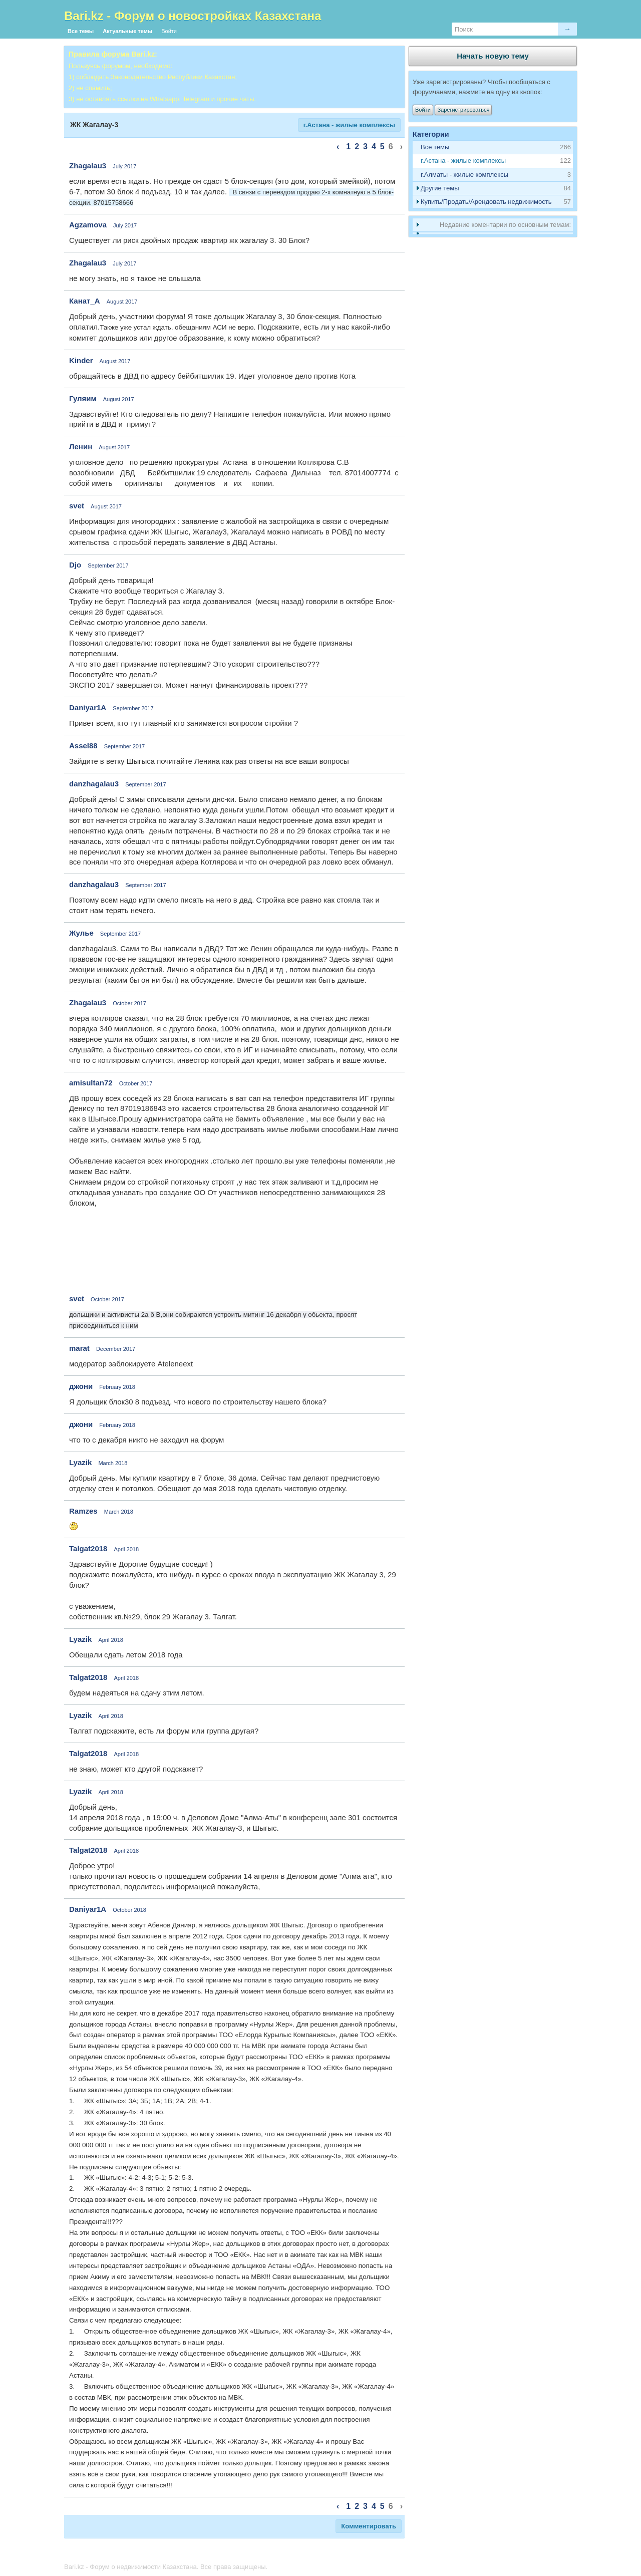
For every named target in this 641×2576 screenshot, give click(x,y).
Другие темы (440, 188)
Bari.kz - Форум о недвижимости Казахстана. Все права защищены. (165, 2566)
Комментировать (368, 2526)
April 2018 (126, 1549)
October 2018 (129, 1910)
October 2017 (129, 1003)
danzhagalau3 (94, 783)
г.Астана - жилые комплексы (349, 125)
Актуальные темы (127, 31)
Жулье (81, 933)
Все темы (81, 31)
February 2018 (117, 1387)
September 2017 (108, 565)
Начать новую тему (493, 56)
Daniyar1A (87, 707)
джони (81, 1386)
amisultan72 (91, 1082)
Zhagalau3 (87, 165)
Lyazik (80, 1462)
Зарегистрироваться (463, 110)
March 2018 (112, 1463)
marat (79, 1348)
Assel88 (83, 745)
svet (76, 505)
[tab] (493, 161)
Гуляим (83, 398)
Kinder (81, 360)
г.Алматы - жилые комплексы (464, 174)
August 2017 (122, 302)
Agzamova (88, 224)
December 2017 (115, 1349)
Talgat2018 (88, 1548)
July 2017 (124, 166)
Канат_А (84, 301)
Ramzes (83, 1511)
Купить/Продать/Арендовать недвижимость (486, 201)
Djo (75, 564)
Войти (169, 31)
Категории (431, 134)
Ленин (80, 446)
